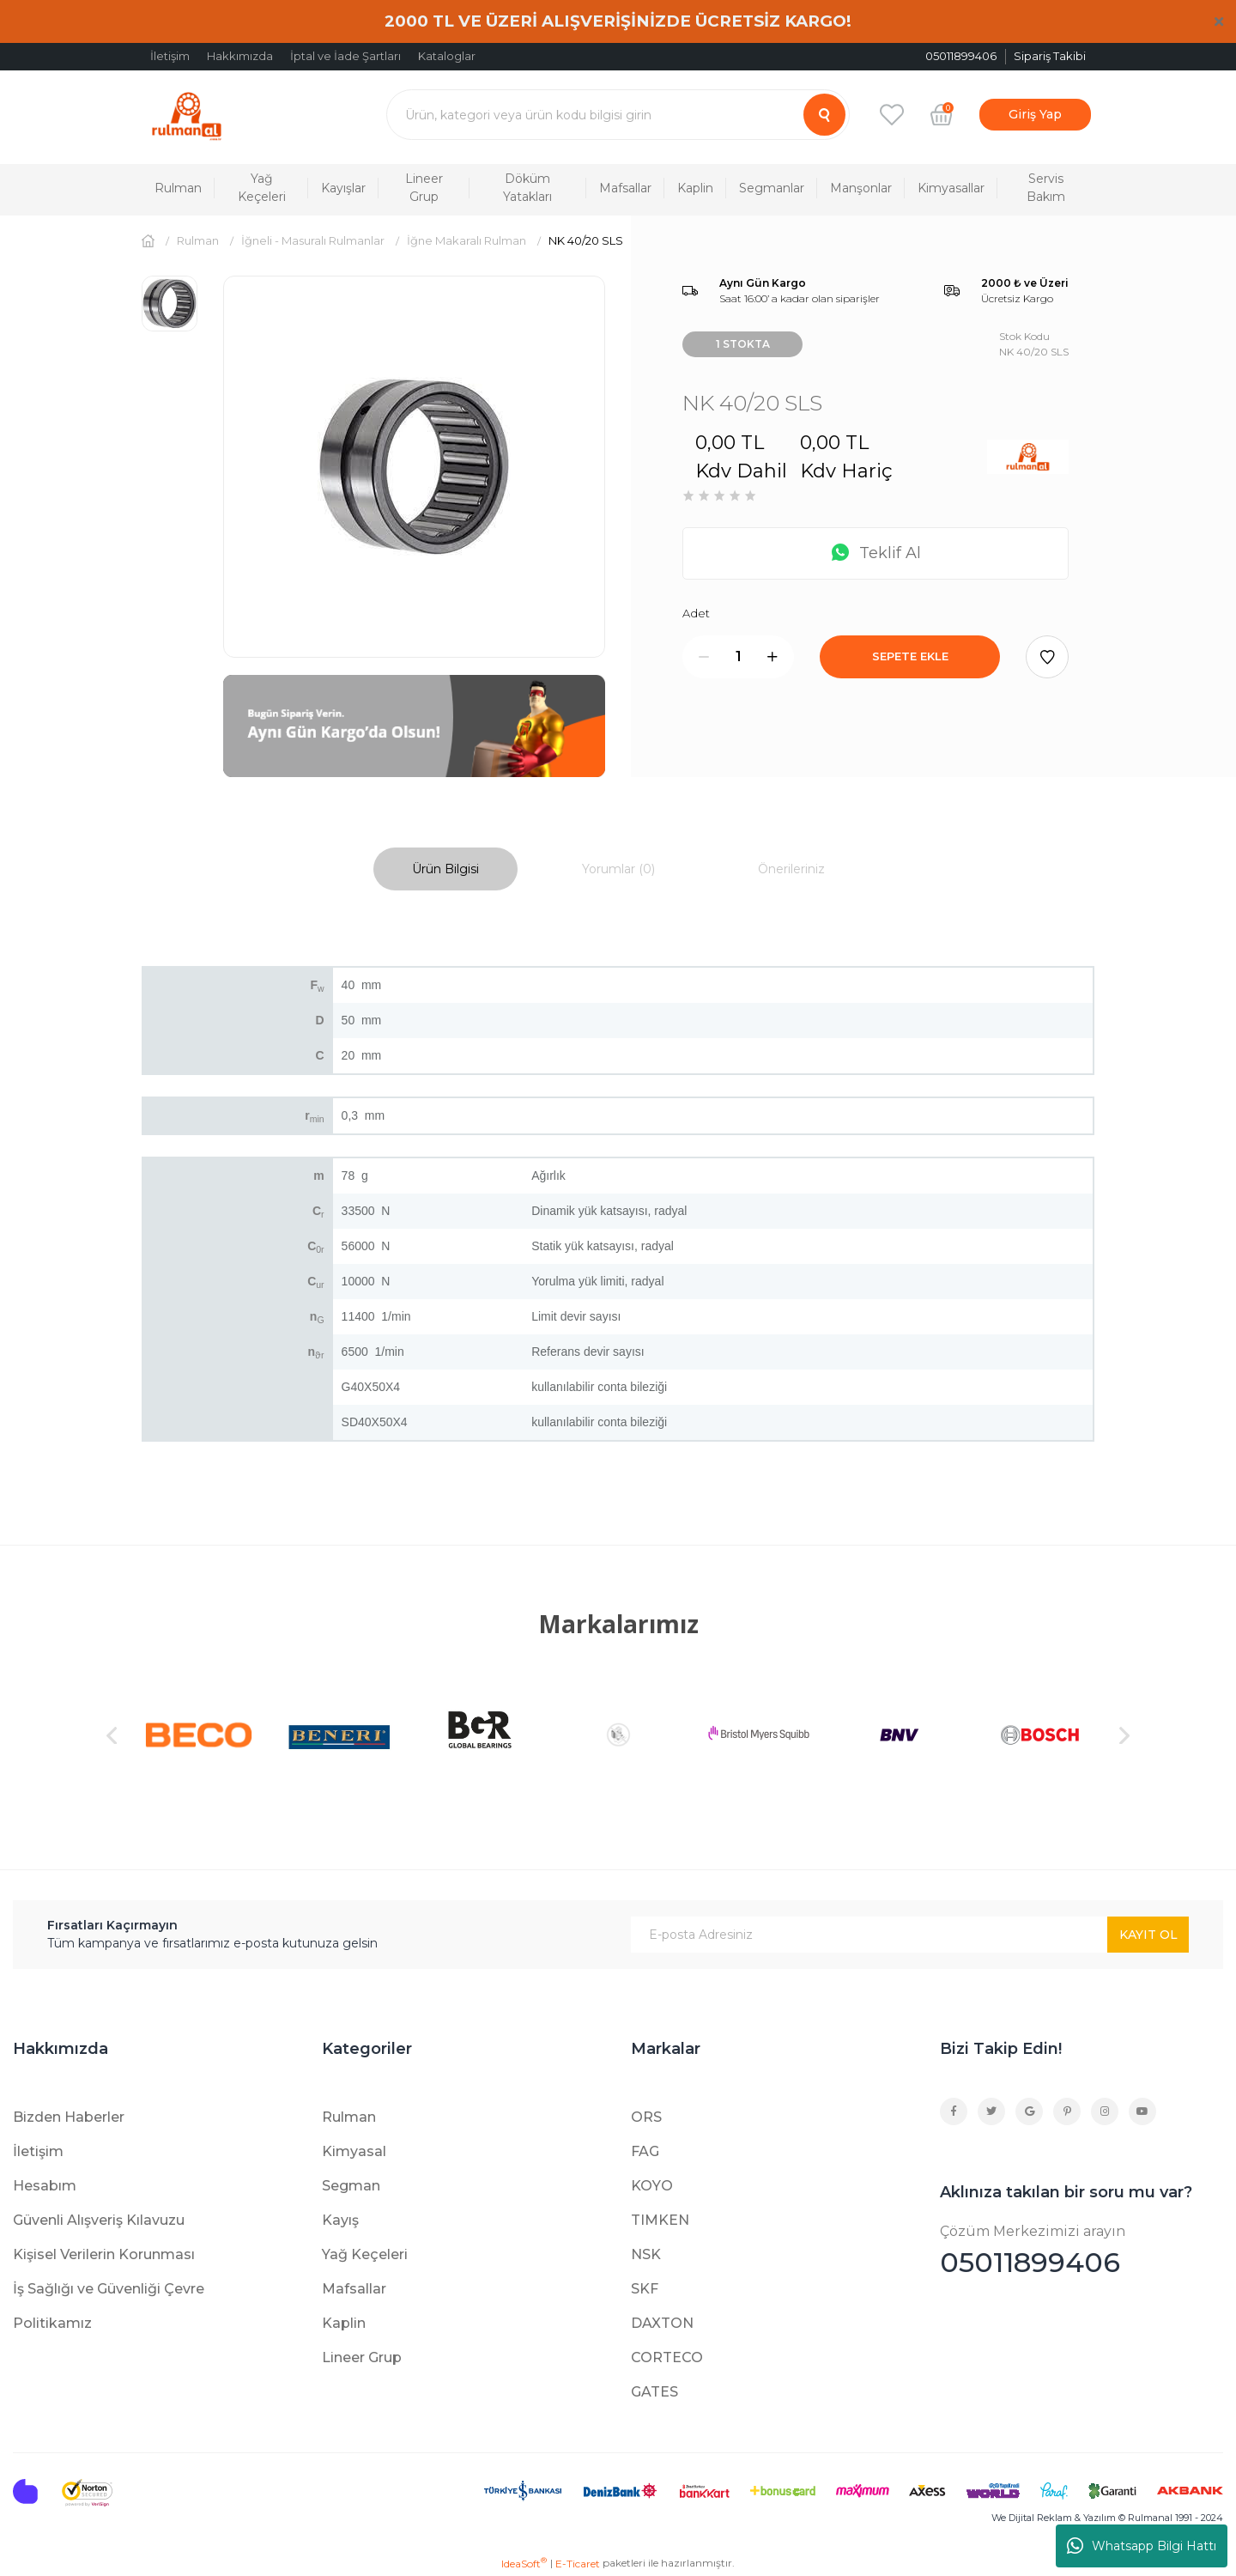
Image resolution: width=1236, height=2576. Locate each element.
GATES (654, 2392)
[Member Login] (1035, 115)
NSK (646, 2254)
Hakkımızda (240, 56)
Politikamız (52, 2323)
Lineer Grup (362, 2357)
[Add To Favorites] (1047, 656)
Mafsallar (354, 2289)
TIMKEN (660, 2220)
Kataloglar (447, 56)
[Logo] (187, 115)
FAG (645, 2151)
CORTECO (667, 2357)
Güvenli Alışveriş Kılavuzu (99, 2220)
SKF (644, 2289)
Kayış (340, 2220)
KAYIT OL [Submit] (1148, 1934)
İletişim (170, 56)
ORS (646, 2117)
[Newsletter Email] (910, 1935)
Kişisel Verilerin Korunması (104, 2254)
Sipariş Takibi (1050, 56)
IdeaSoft (524, 2563)
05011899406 (1081, 2250)
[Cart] (942, 114)
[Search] (618, 114)
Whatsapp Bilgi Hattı (1141, 2546)
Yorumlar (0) (618, 869)
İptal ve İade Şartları (345, 56)
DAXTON (662, 2323)
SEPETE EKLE (910, 656)
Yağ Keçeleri (365, 2254)
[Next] (1124, 1735)
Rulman (349, 2117)
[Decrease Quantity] (703, 656)
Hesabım (44, 2186)
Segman (351, 2186)
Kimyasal (354, 2151)
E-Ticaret (577, 2563)
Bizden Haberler (68, 2117)
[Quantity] (738, 656)
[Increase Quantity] (772, 656)
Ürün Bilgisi (445, 869)
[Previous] (111, 1735)
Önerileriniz (791, 869)
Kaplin (344, 2323)
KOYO (652, 2186)
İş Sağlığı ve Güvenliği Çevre (108, 2289)
